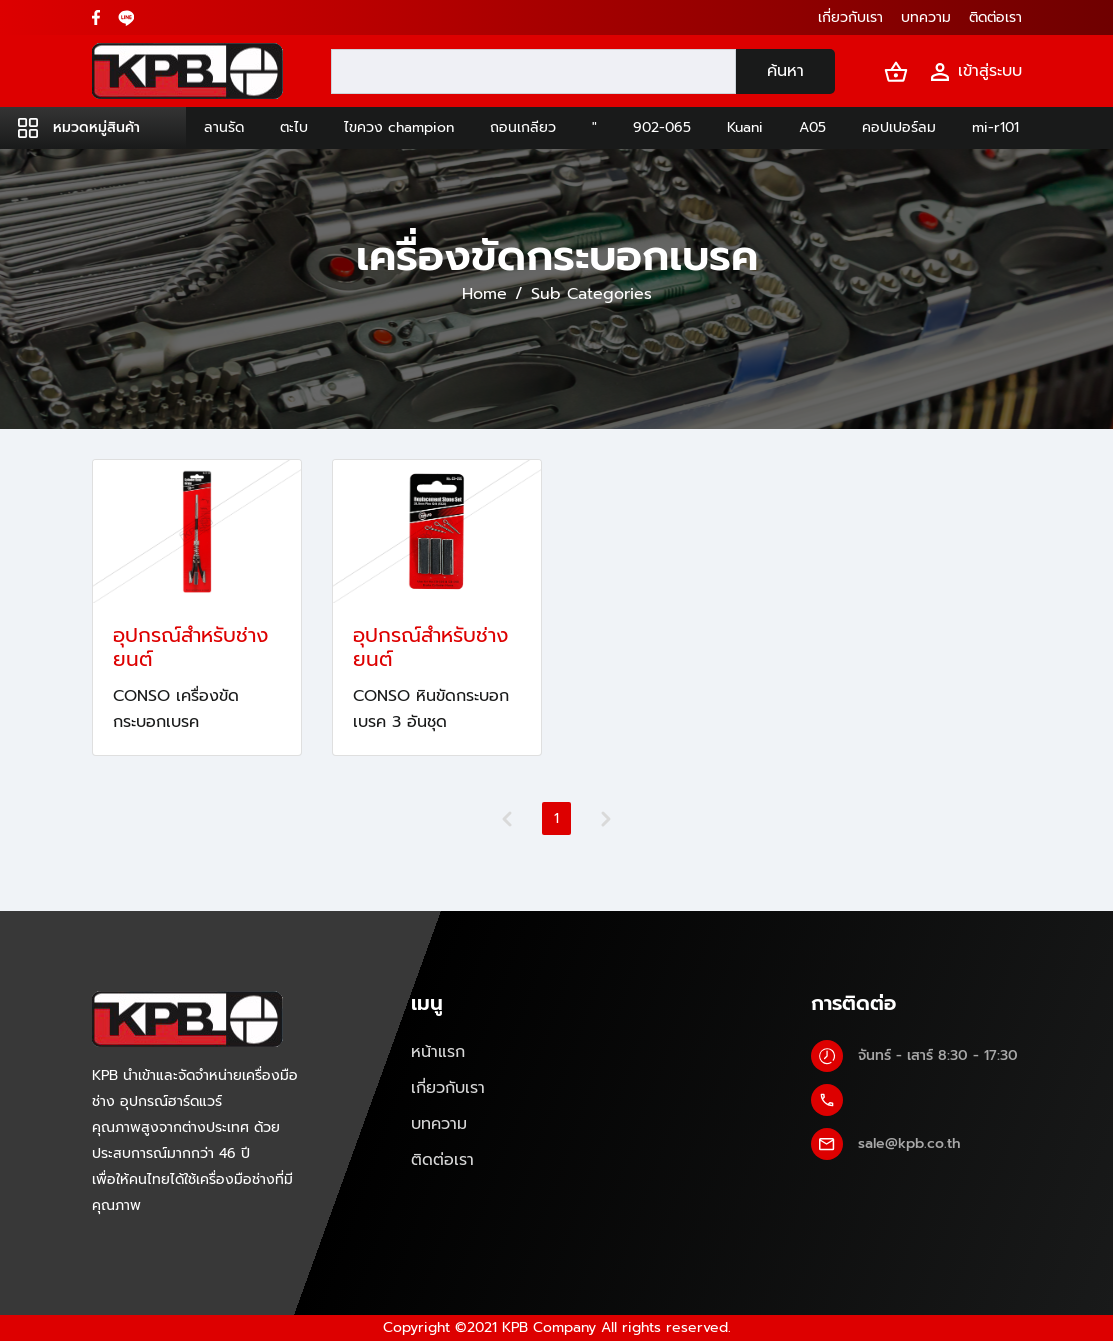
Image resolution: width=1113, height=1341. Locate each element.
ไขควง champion (399, 127)
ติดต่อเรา (442, 1160)
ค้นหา (785, 71)
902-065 (662, 127)
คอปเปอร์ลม (899, 127)
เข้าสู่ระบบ (975, 71)
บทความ (439, 1124)
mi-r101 (995, 127)
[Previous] (507, 819)
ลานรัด (224, 127)
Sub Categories (591, 294)
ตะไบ (294, 127)
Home (484, 294)
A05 (812, 127)
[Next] (606, 819)
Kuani (745, 127)
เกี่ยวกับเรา (448, 1088)
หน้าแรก (438, 1052)
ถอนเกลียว (523, 127)
